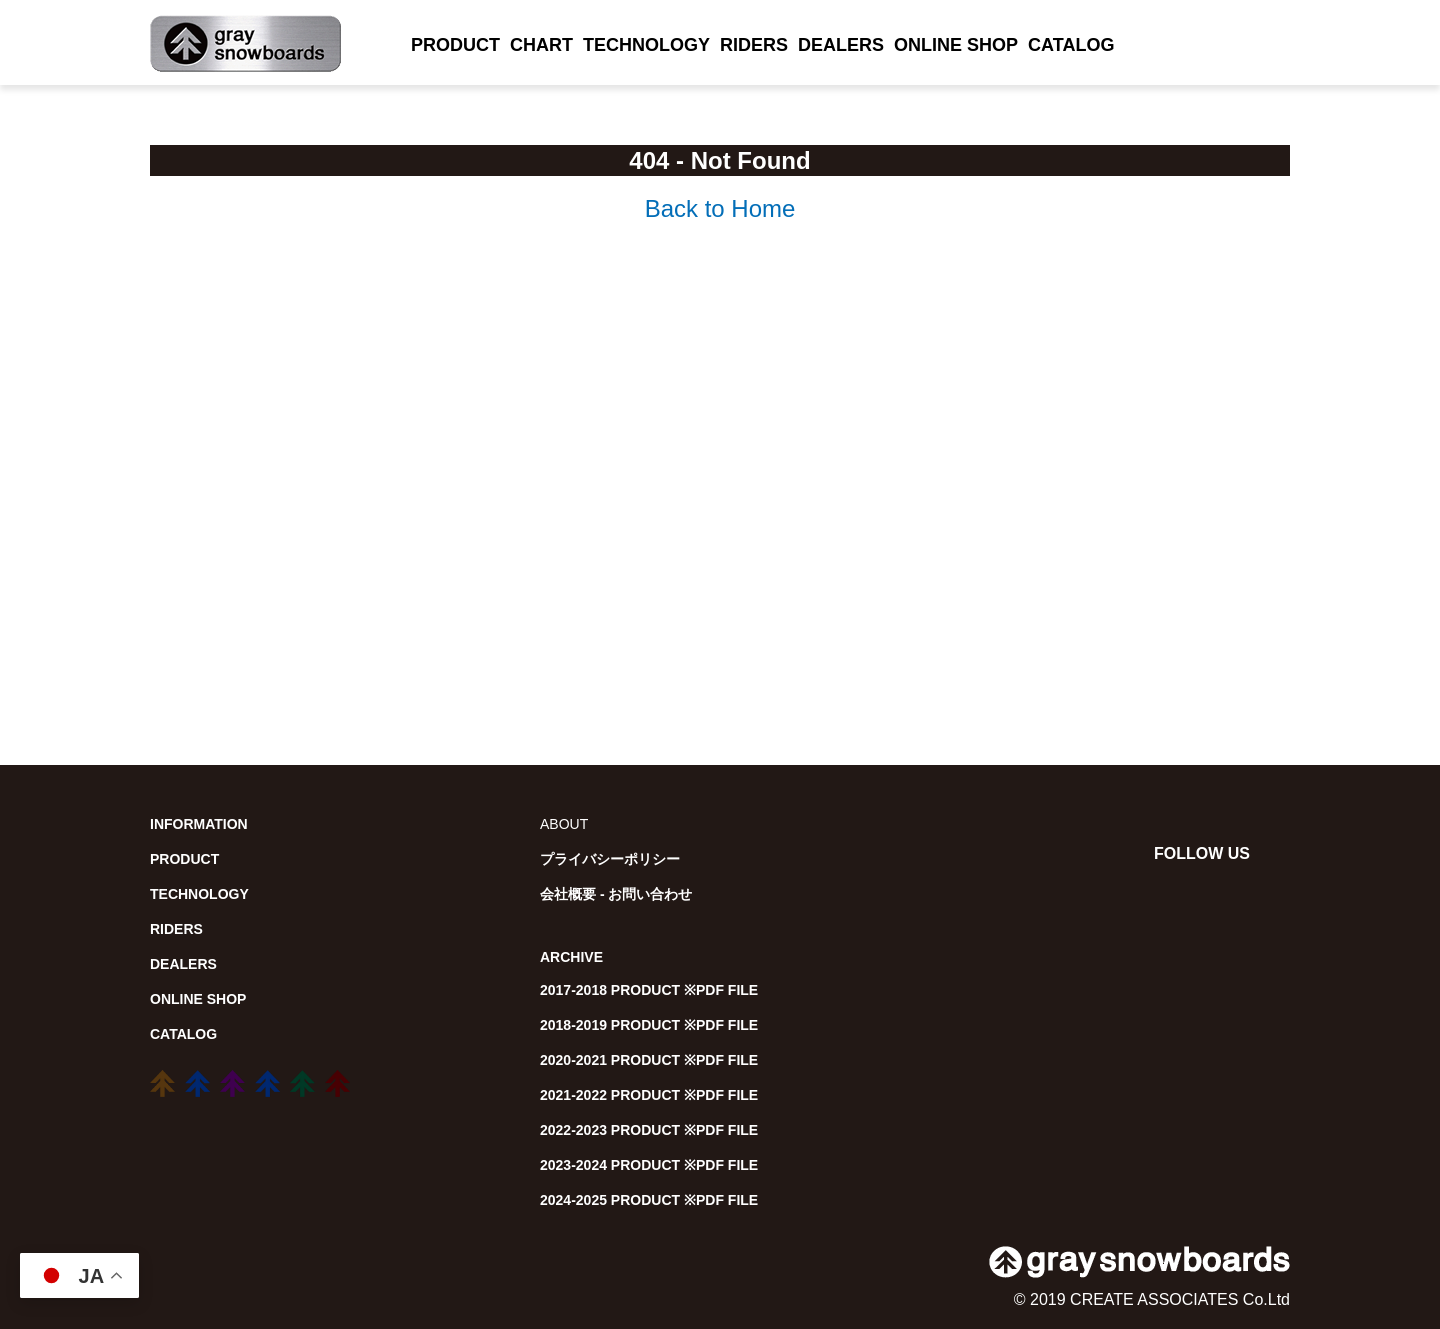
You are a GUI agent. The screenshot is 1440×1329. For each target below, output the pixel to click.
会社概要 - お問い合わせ (616, 894)
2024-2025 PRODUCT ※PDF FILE (649, 1200)
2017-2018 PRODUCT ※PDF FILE (649, 990)
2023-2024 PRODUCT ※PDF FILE (649, 1165)
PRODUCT (455, 45)
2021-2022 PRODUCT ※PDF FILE (649, 1095)
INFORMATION (199, 824)
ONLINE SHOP (956, 45)
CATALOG (1071, 45)
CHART (541, 45)
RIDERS (754, 45)
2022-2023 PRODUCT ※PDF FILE (649, 1130)
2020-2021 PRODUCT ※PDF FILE (649, 1060)
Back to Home (720, 208)
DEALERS (841, 45)
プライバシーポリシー (610, 859)
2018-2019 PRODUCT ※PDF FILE (649, 1025)
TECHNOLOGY (646, 45)
